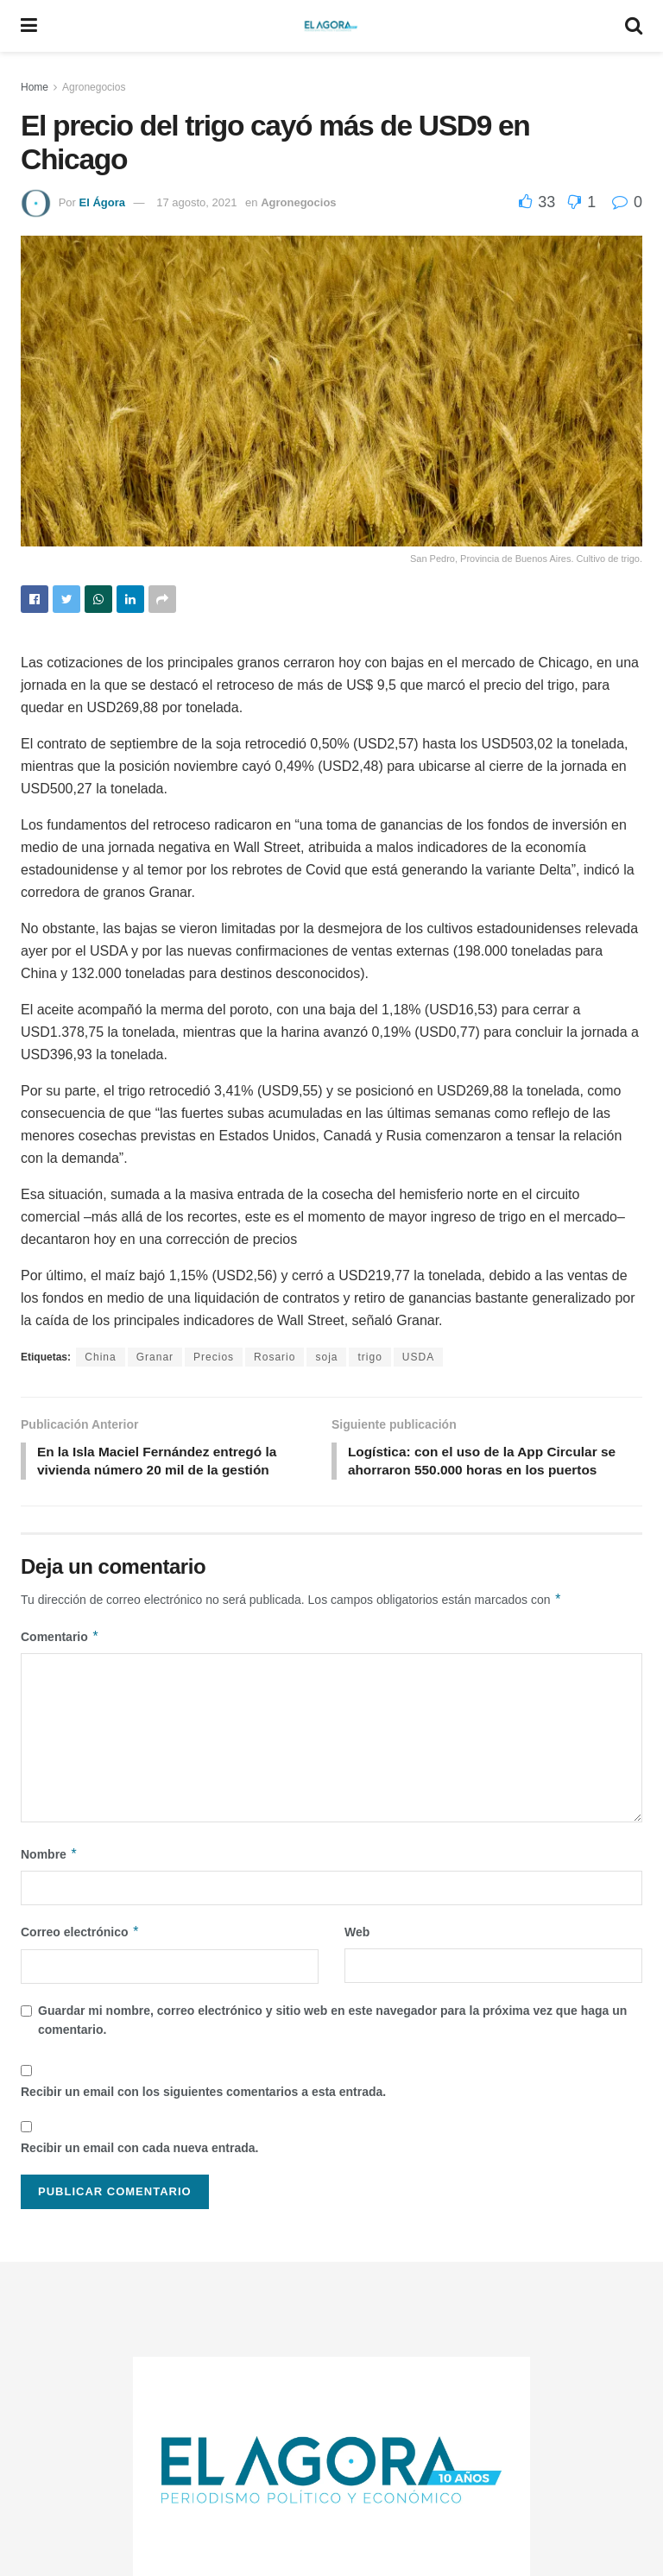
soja (326, 1357)
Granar (155, 1357)
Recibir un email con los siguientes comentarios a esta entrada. (203, 2093)
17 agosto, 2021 (196, 202)
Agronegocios (93, 87)
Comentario (60, 1639)
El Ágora (101, 202)
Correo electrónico (80, 1934)
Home (34, 87)
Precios (213, 1357)
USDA (418, 1357)
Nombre (49, 1856)
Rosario (274, 1357)
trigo (369, 1357)
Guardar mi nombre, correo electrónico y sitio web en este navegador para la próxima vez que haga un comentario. (332, 2021)
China (100, 1357)
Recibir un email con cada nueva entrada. (139, 2149)
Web (356, 1934)
